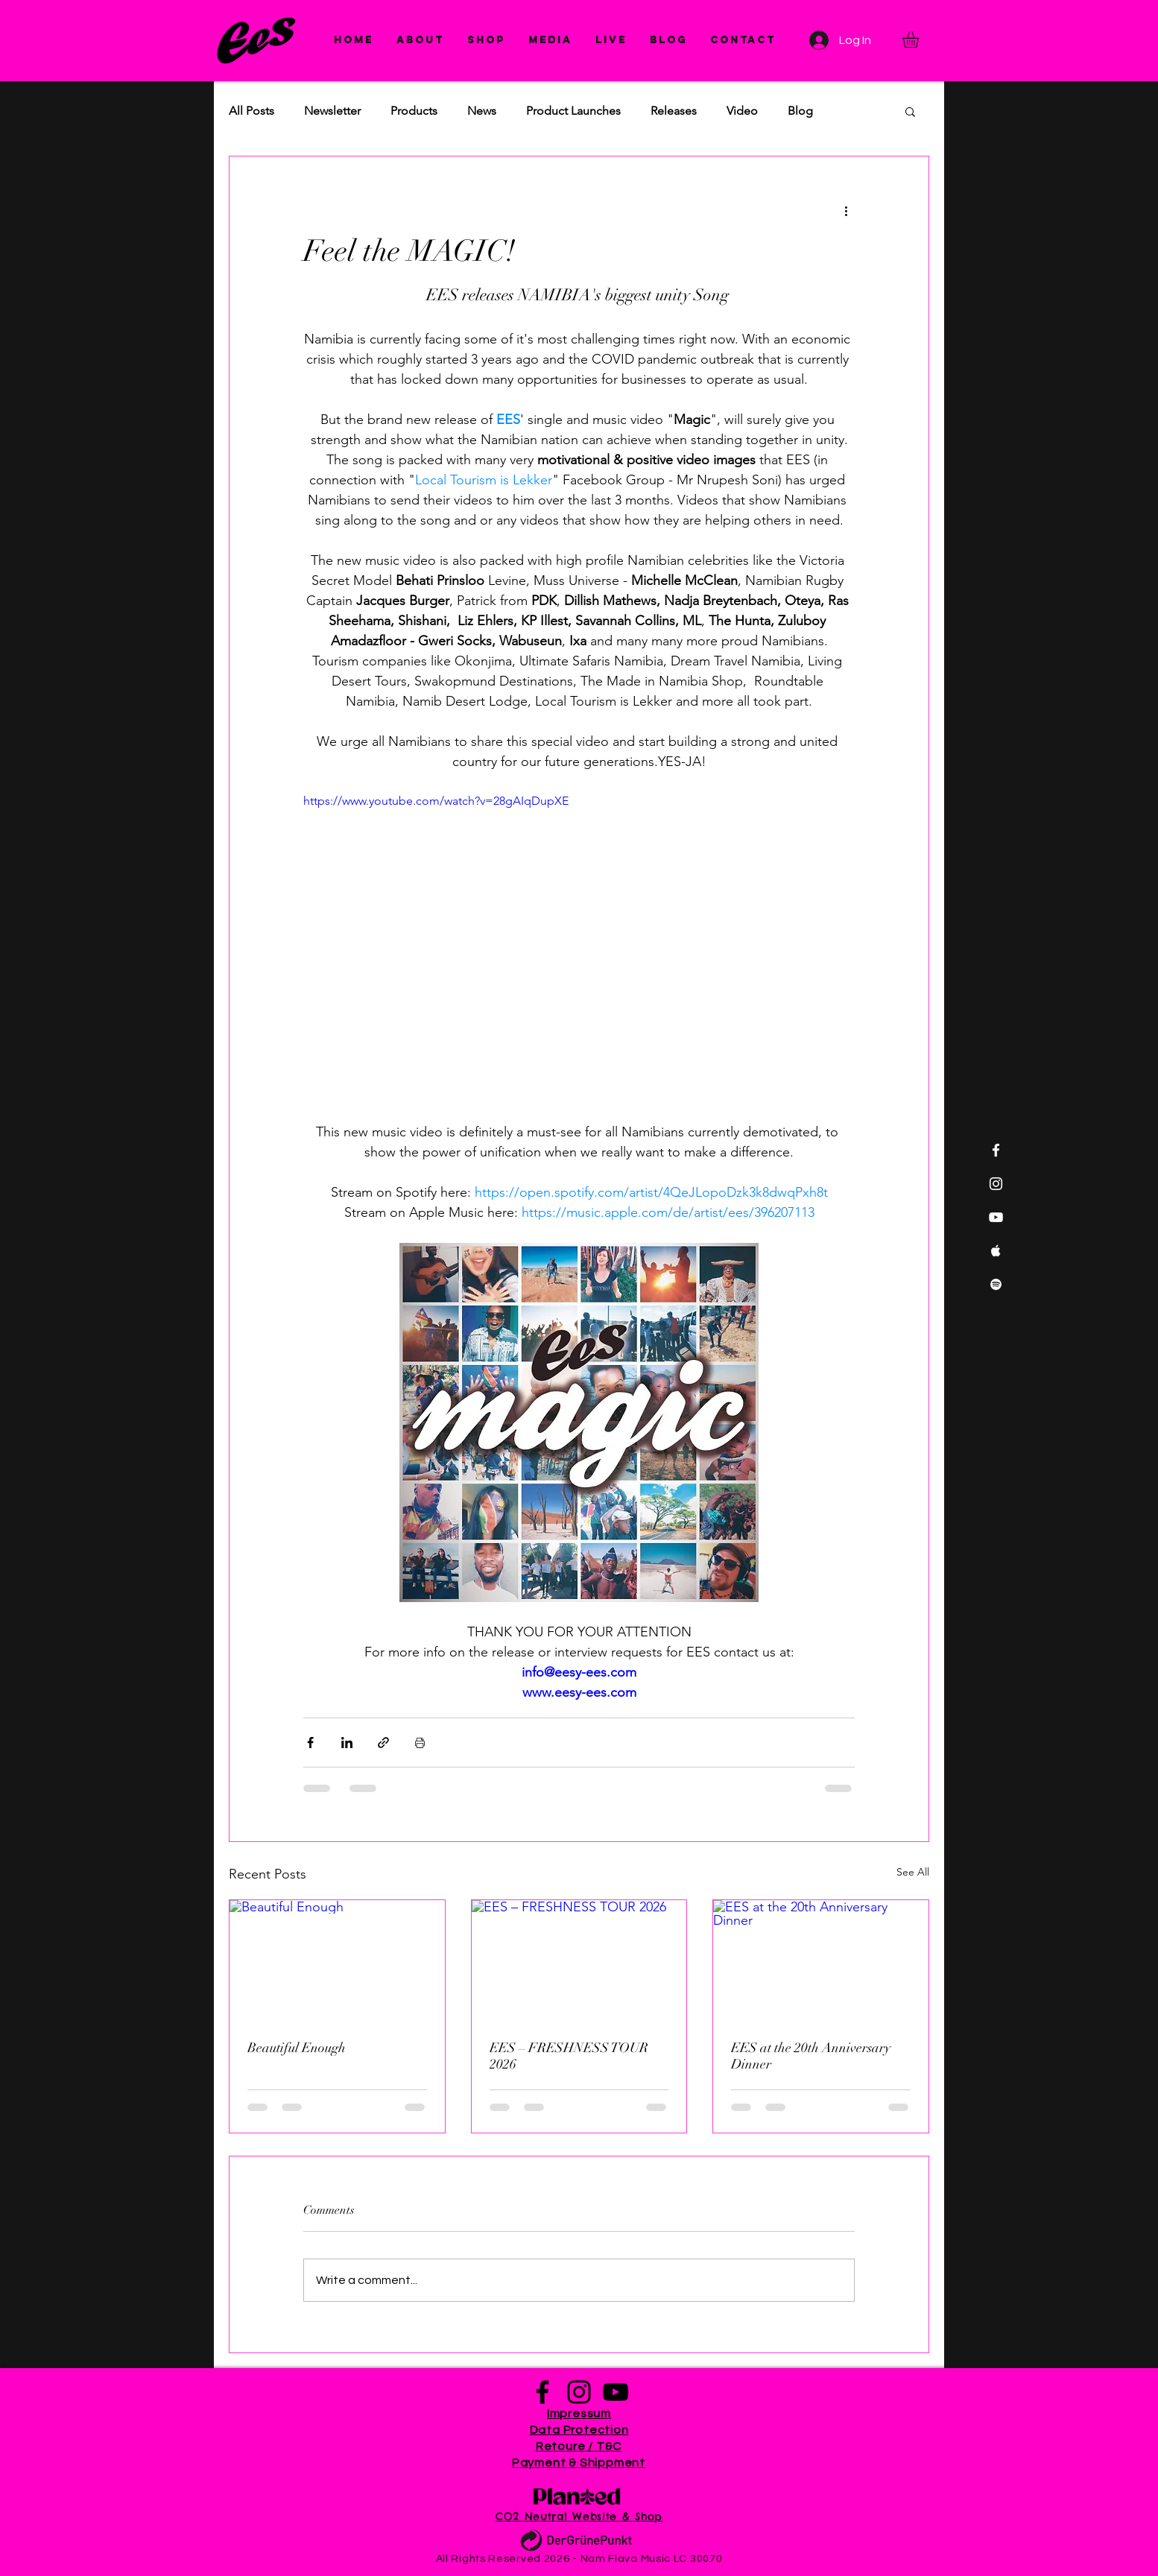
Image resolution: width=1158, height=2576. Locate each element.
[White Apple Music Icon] (995, 1250)
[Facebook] (542, 2392)
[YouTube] (615, 2392)
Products (413, 111)
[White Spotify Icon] (995, 1284)
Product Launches (573, 111)
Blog (800, 111)
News (481, 111)
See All (912, 1872)
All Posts (251, 111)
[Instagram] (579, 2392)
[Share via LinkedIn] (347, 1742)
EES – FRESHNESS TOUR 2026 (569, 2055)
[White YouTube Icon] (995, 1217)
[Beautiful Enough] (337, 1960)
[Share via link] (383, 1742)
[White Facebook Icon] (995, 1150)
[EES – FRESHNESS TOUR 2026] (579, 1960)
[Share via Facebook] (310, 1742)
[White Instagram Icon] (995, 1183)
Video (742, 111)
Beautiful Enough (296, 2047)
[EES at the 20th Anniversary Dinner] (820, 1960)
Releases (674, 111)
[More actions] (846, 210)
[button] (549, 40)
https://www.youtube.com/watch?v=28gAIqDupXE (436, 801)
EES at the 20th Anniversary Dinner (810, 2055)
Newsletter (332, 111)
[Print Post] (420, 1742)
